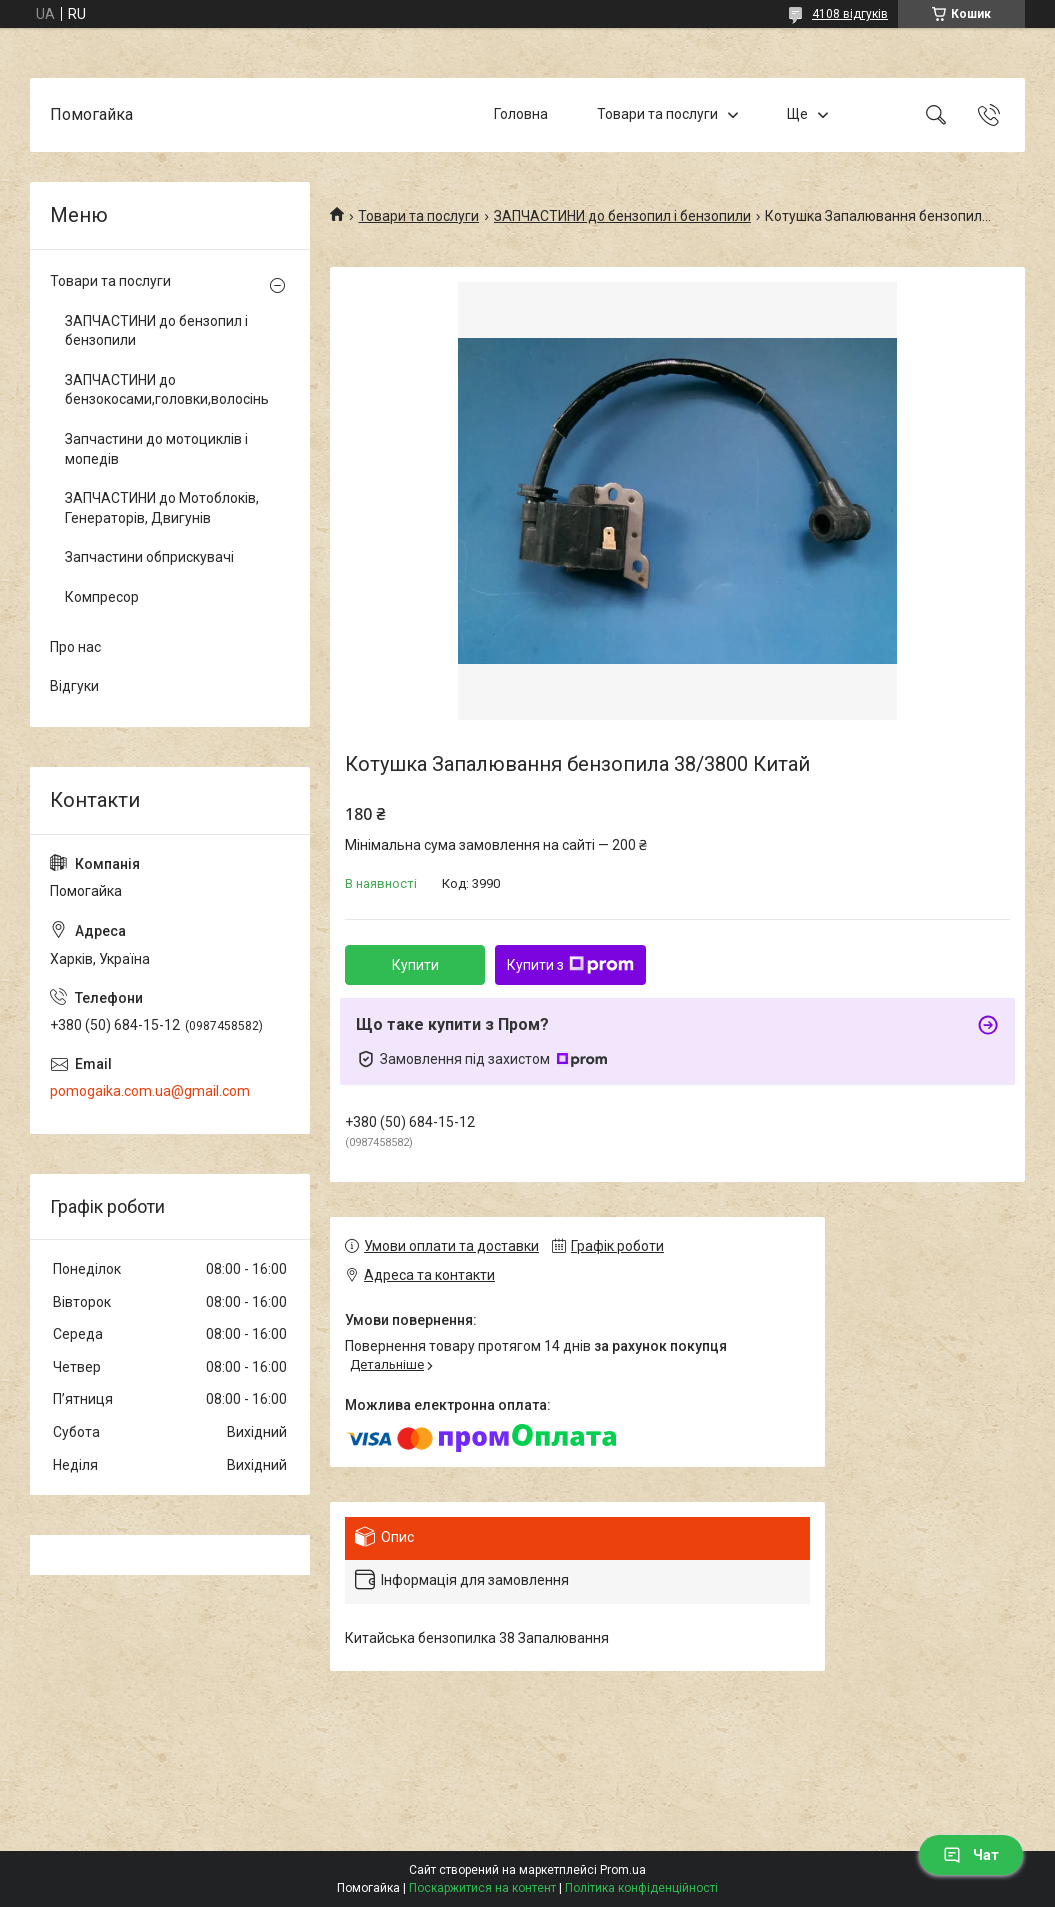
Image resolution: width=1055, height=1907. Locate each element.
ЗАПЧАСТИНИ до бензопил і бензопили (622, 216)
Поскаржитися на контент (482, 1888)
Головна (521, 114)
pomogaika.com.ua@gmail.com (150, 1091)
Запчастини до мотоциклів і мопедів (156, 449)
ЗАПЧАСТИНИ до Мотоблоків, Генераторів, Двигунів (162, 508)
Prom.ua (623, 1870)
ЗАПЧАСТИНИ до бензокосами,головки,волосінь (165, 390)
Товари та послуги (657, 114)
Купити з (570, 965)
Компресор (102, 597)
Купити (415, 965)
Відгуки (74, 686)
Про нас (75, 647)
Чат (971, 1855)
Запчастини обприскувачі (149, 557)
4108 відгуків (850, 14)
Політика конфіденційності (641, 1888)
